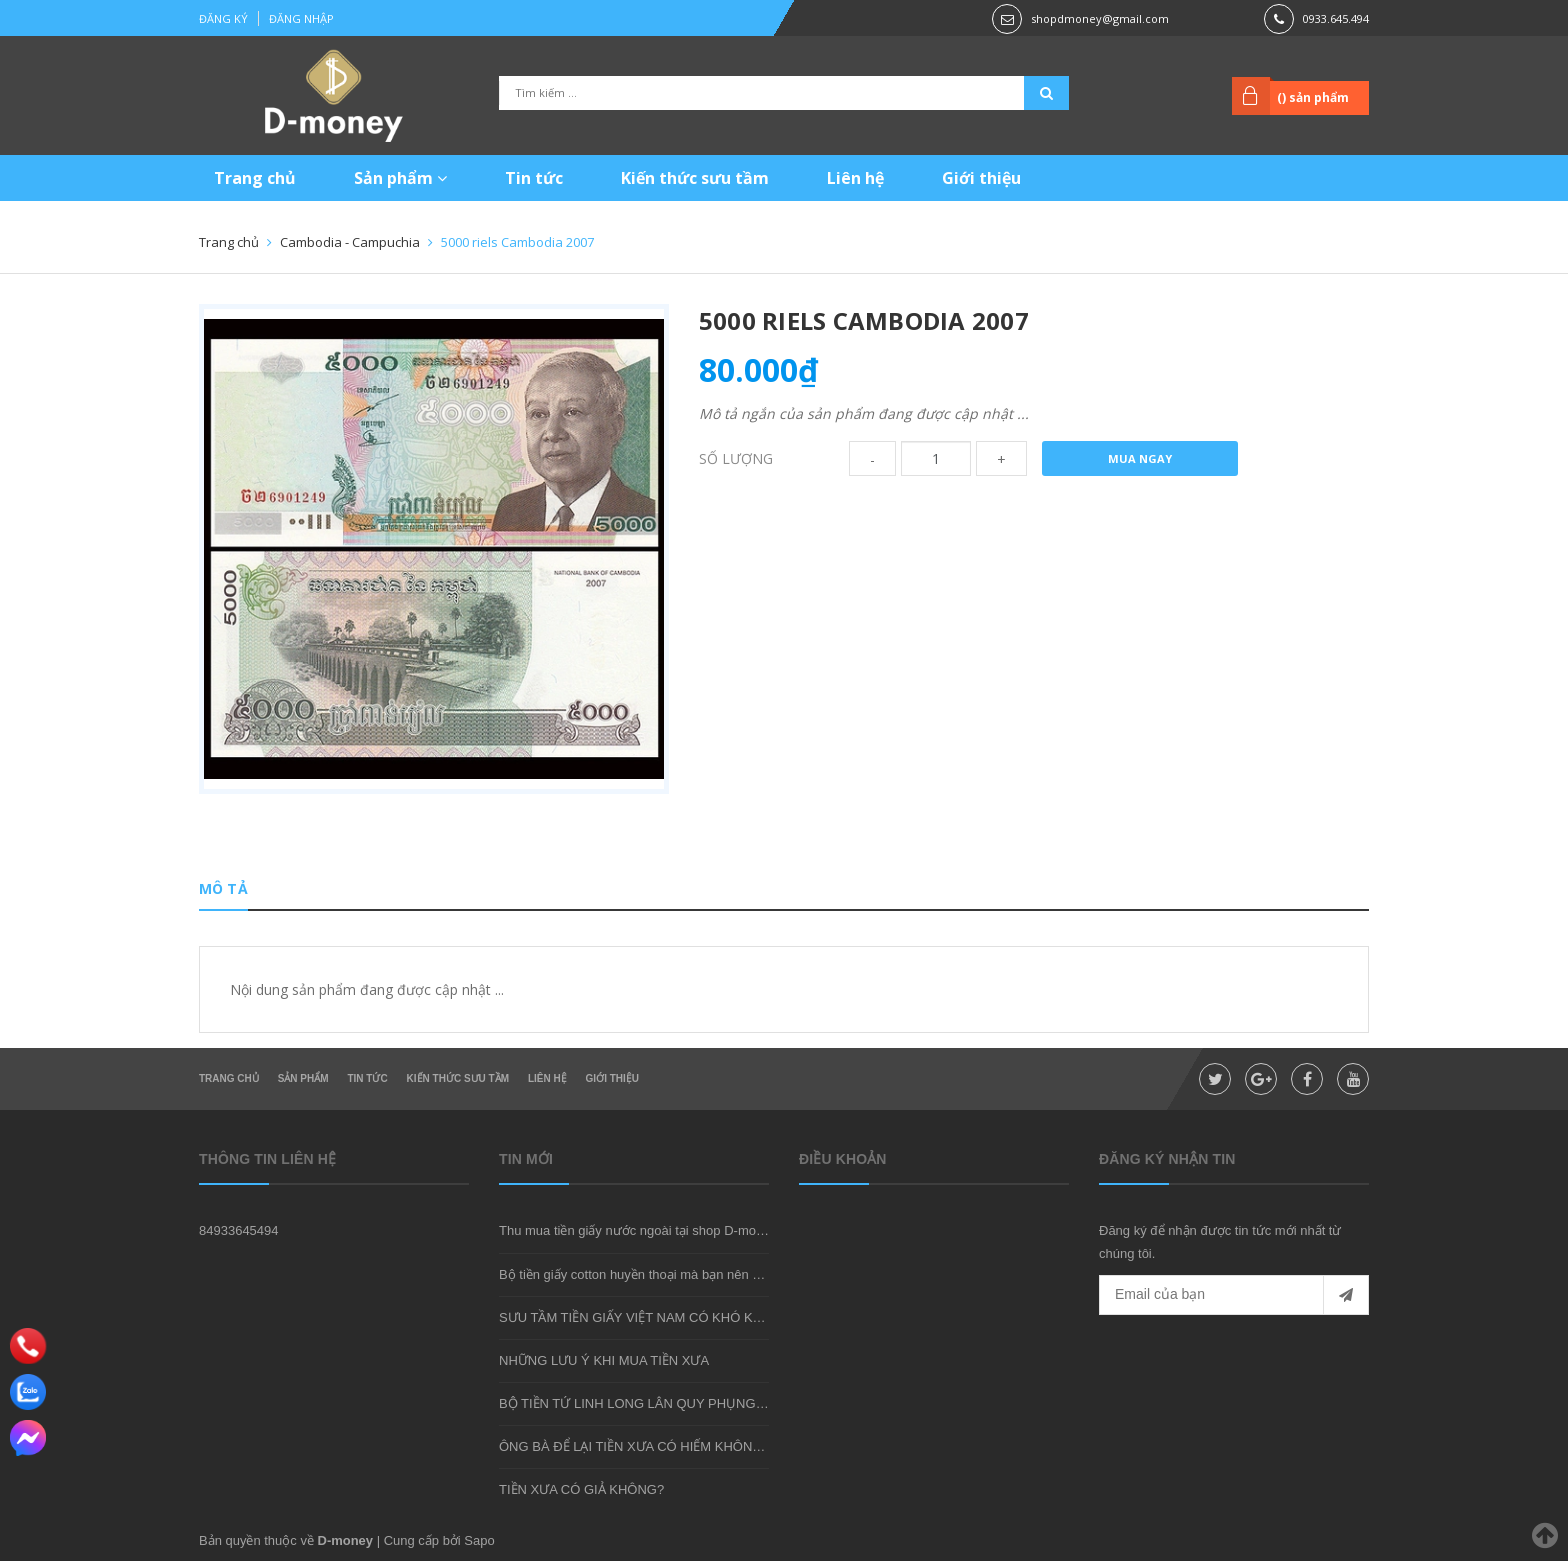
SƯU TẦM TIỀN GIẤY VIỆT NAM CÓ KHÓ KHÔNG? (649, 1317)
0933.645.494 (1336, 18)
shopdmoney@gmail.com (1100, 18)
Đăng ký (223, 18)
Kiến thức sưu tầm (695, 178)
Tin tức (534, 178)
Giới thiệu (981, 178)
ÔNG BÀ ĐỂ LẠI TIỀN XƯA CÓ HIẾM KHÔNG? (634, 1446)
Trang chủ (255, 178)
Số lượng (736, 458)
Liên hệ (855, 178)
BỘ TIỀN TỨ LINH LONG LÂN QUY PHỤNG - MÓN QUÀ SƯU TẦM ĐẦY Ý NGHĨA (738, 1403)
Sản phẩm (400, 178)
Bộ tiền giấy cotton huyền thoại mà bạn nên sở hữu (646, 1274)
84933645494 (239, 1230)
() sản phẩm (1313, 97)
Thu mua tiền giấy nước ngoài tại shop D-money (638, 1230)
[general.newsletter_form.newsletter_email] (1234, 1295)
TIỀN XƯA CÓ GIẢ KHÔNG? (581, 1489)
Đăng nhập (301, 18)
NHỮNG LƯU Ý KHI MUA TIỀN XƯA (604, 1360)
